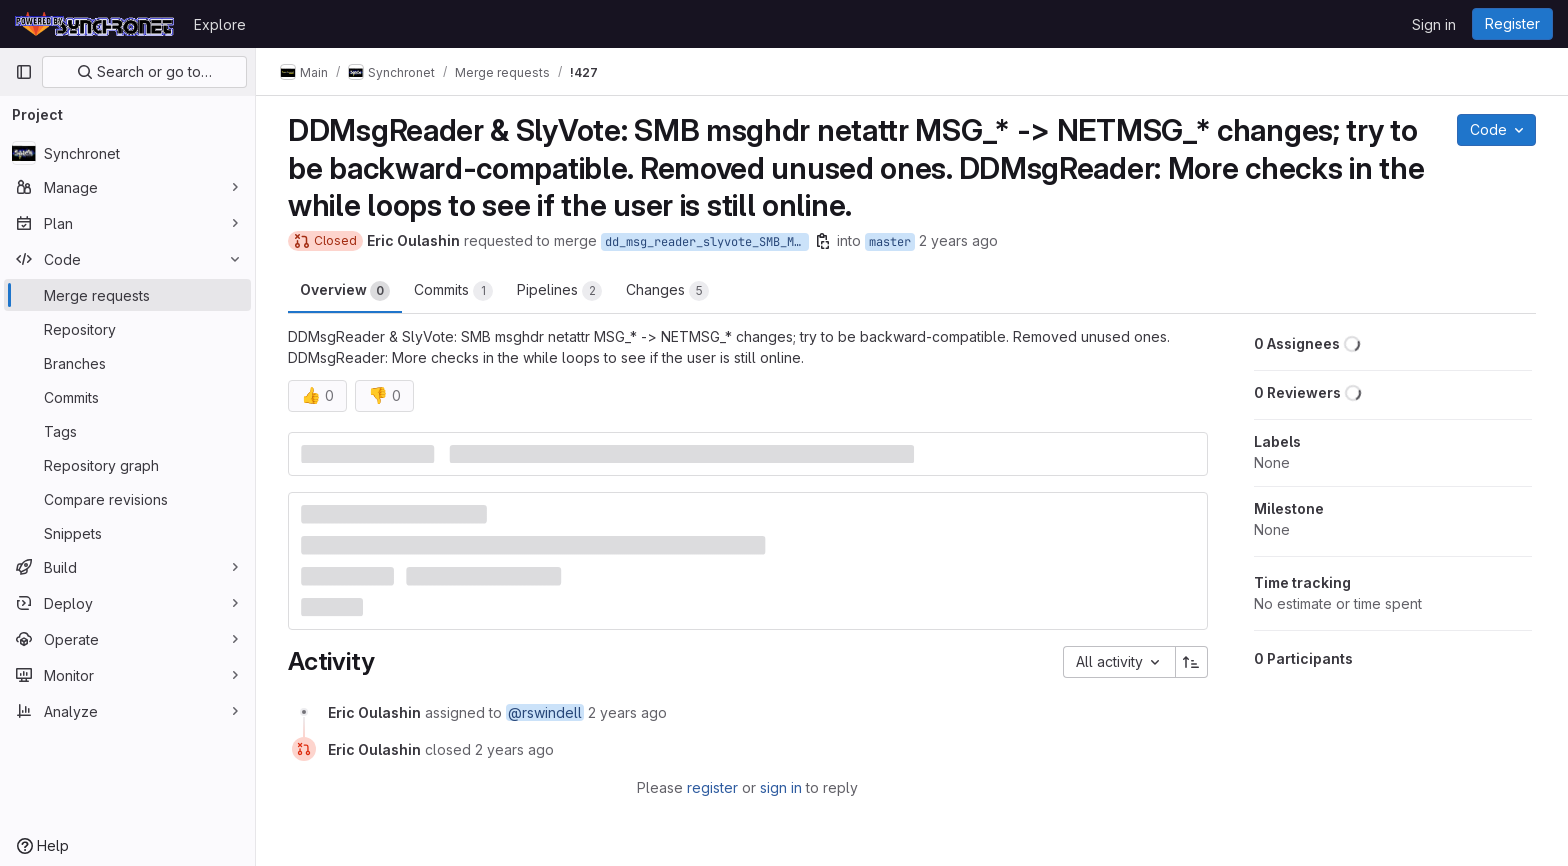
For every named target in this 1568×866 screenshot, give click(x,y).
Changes (667, 291)
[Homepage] (94, 24)
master (890, 242)
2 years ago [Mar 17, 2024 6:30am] (958, 240)
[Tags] (127, 431)
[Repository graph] (127, 465)
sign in (781, 787)
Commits (453, 291)
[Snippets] (127, 533)
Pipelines (559, 291)
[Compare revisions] (127, 499)
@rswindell (545, 712)
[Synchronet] (127, 153)
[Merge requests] (127, 295)
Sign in (1434, 24)
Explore (220, 24)
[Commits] (127, 397)
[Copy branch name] (823, 241)
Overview (345, 291)
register (712, 787)
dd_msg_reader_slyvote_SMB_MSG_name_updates (707, 242)
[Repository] (127, 329)
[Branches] (127, 363)
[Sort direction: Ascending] (1192, 662)
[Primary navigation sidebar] (24, 72)
